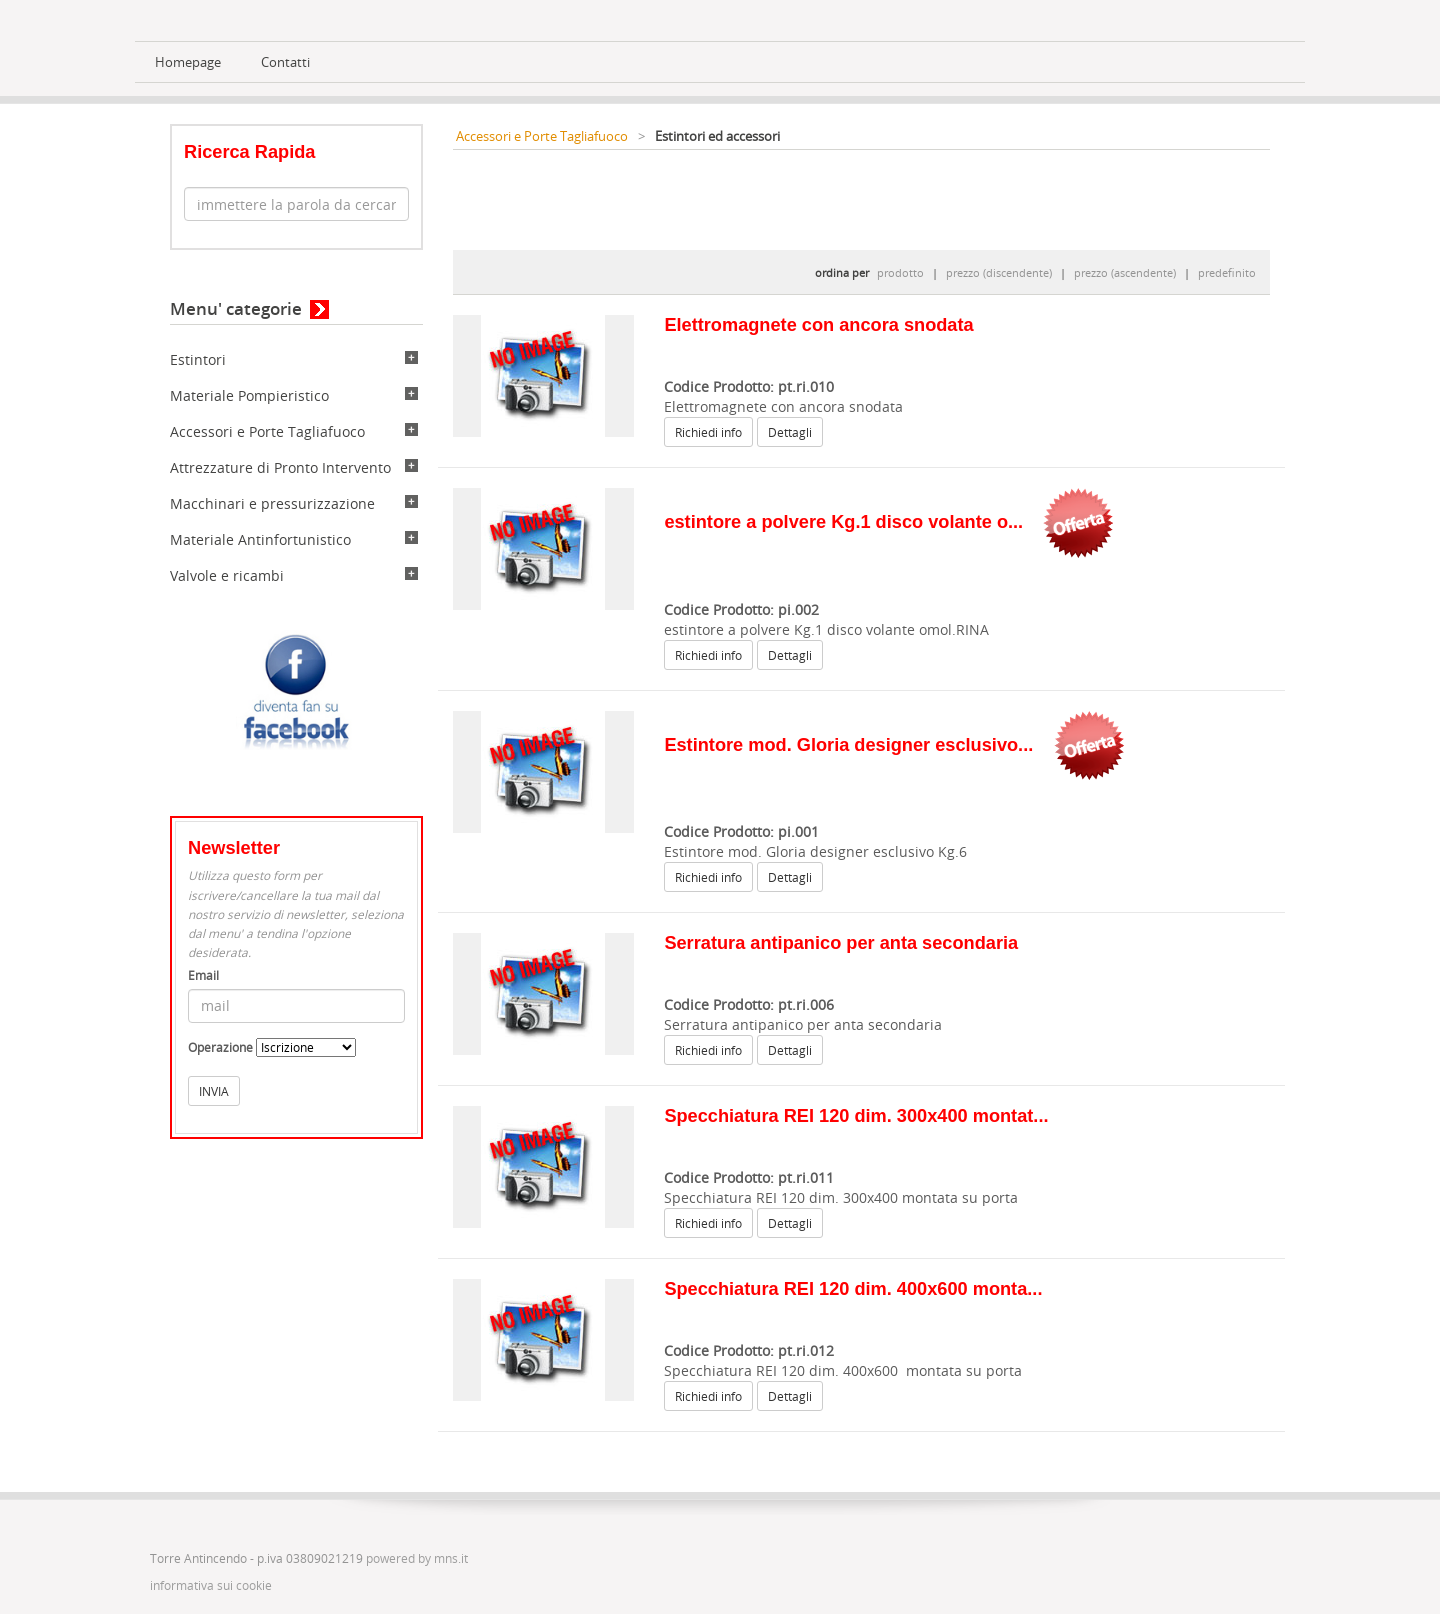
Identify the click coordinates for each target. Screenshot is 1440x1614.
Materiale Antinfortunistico (260, 539)
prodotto (900, 272)
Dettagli (790, 432)
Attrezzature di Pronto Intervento (280, 467)
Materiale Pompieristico (249, 395)
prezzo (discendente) (999, 272)
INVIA (214, 1091)
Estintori (198, 359)
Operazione (220, 1047)
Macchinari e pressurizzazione (272, 503)
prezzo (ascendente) (1125, 272)
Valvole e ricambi (227, 575)
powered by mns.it (417, 1558)
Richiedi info (708, 432)
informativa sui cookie (211, 1585)
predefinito (1227, 272)
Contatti (285, 62)
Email (203, 975)
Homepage (188, 62)
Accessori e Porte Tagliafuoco (267, 431)
